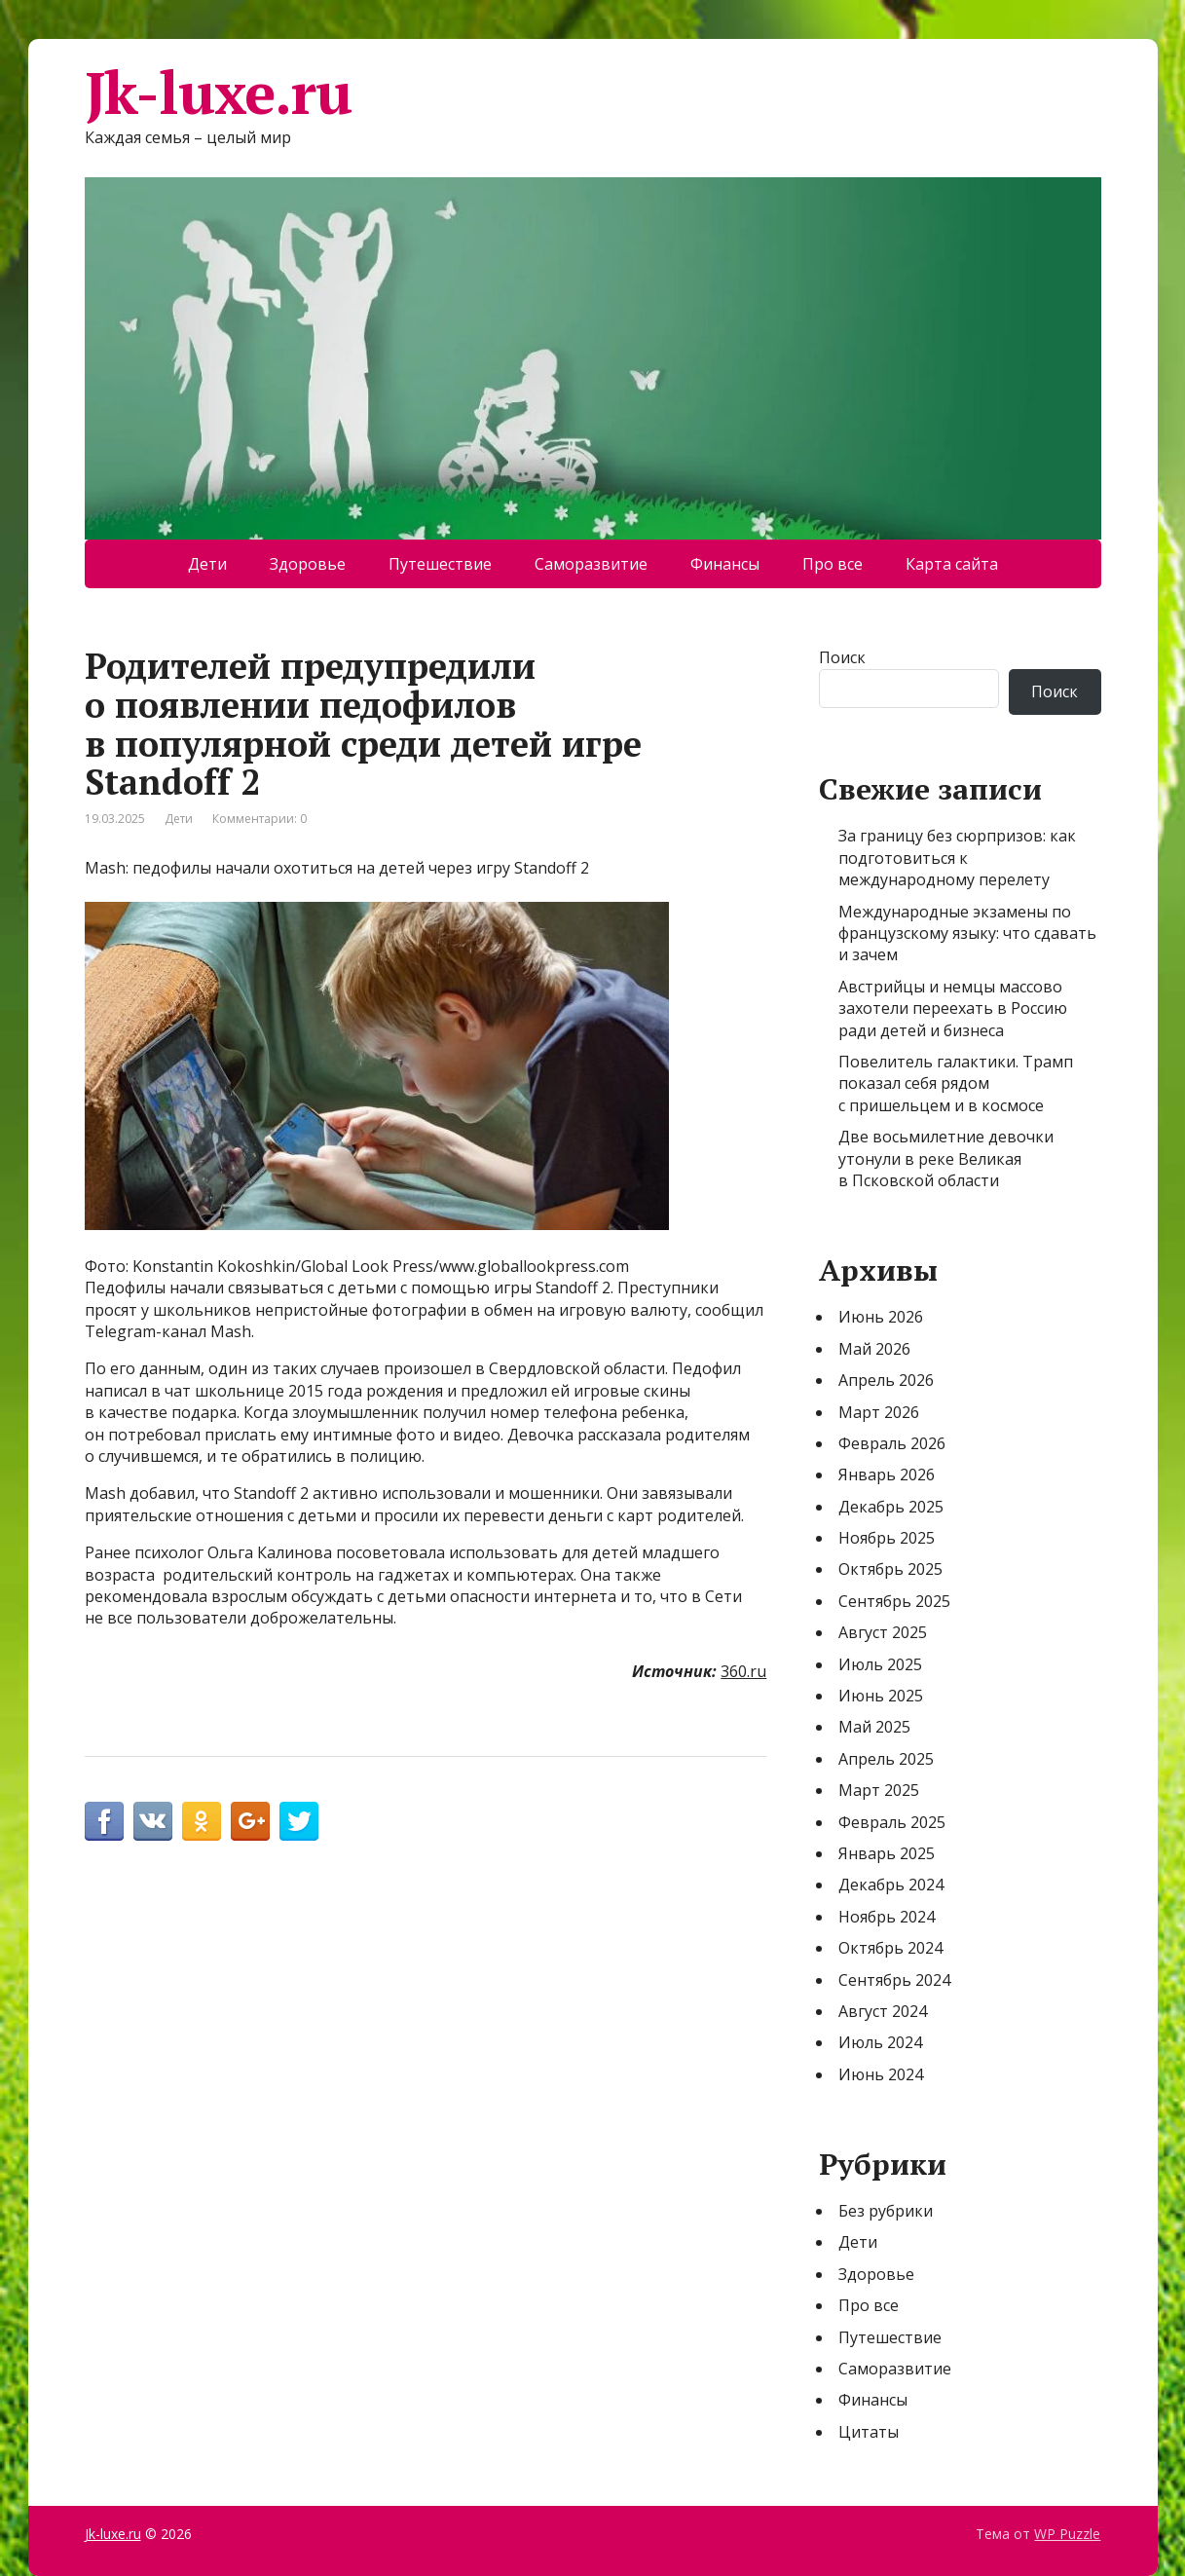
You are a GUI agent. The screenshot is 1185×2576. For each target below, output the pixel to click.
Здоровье (308, 564)
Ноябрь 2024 (886, 1916)
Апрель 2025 (886, 1759)
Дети (207, 564)
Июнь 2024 (880, 2074)
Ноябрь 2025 (886, 1538)
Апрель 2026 (886, 1380)
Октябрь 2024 (890, 1948)
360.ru (743, 1671)
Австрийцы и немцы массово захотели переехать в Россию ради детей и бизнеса (952, 1008)
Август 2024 (882, 2011)
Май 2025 (874, 1726)
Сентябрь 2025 (894, 1601)
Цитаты (868, 2432)
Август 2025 (882, 1632)
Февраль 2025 (891, 1822)
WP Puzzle (1067, 2533)
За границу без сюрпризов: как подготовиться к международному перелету (957, 857)
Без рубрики (885, 2210)
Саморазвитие (591, 564)
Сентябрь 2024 (894, 1980)
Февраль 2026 (891, 1443)
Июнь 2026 (880, 1316)
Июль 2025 (880, 1664)
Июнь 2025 (880, 1695)
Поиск (842, 657)
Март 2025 (878, 1790)
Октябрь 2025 (890, 1569)
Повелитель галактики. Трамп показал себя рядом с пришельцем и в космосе (955, 1083)
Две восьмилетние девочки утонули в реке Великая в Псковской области (946, 1158)
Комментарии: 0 (259, 818)
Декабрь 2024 (891, 1884)
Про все (832, 564)
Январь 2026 (886, 1474)
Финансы (724, 564)
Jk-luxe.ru (218, 92)
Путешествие (440, 564)
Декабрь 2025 (891, 1506)
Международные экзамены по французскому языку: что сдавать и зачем (967, 933)
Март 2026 (878, 1412)
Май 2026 (874, 1349)
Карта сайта (952, 564)
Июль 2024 (880, 2042)
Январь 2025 (886, 1853)
